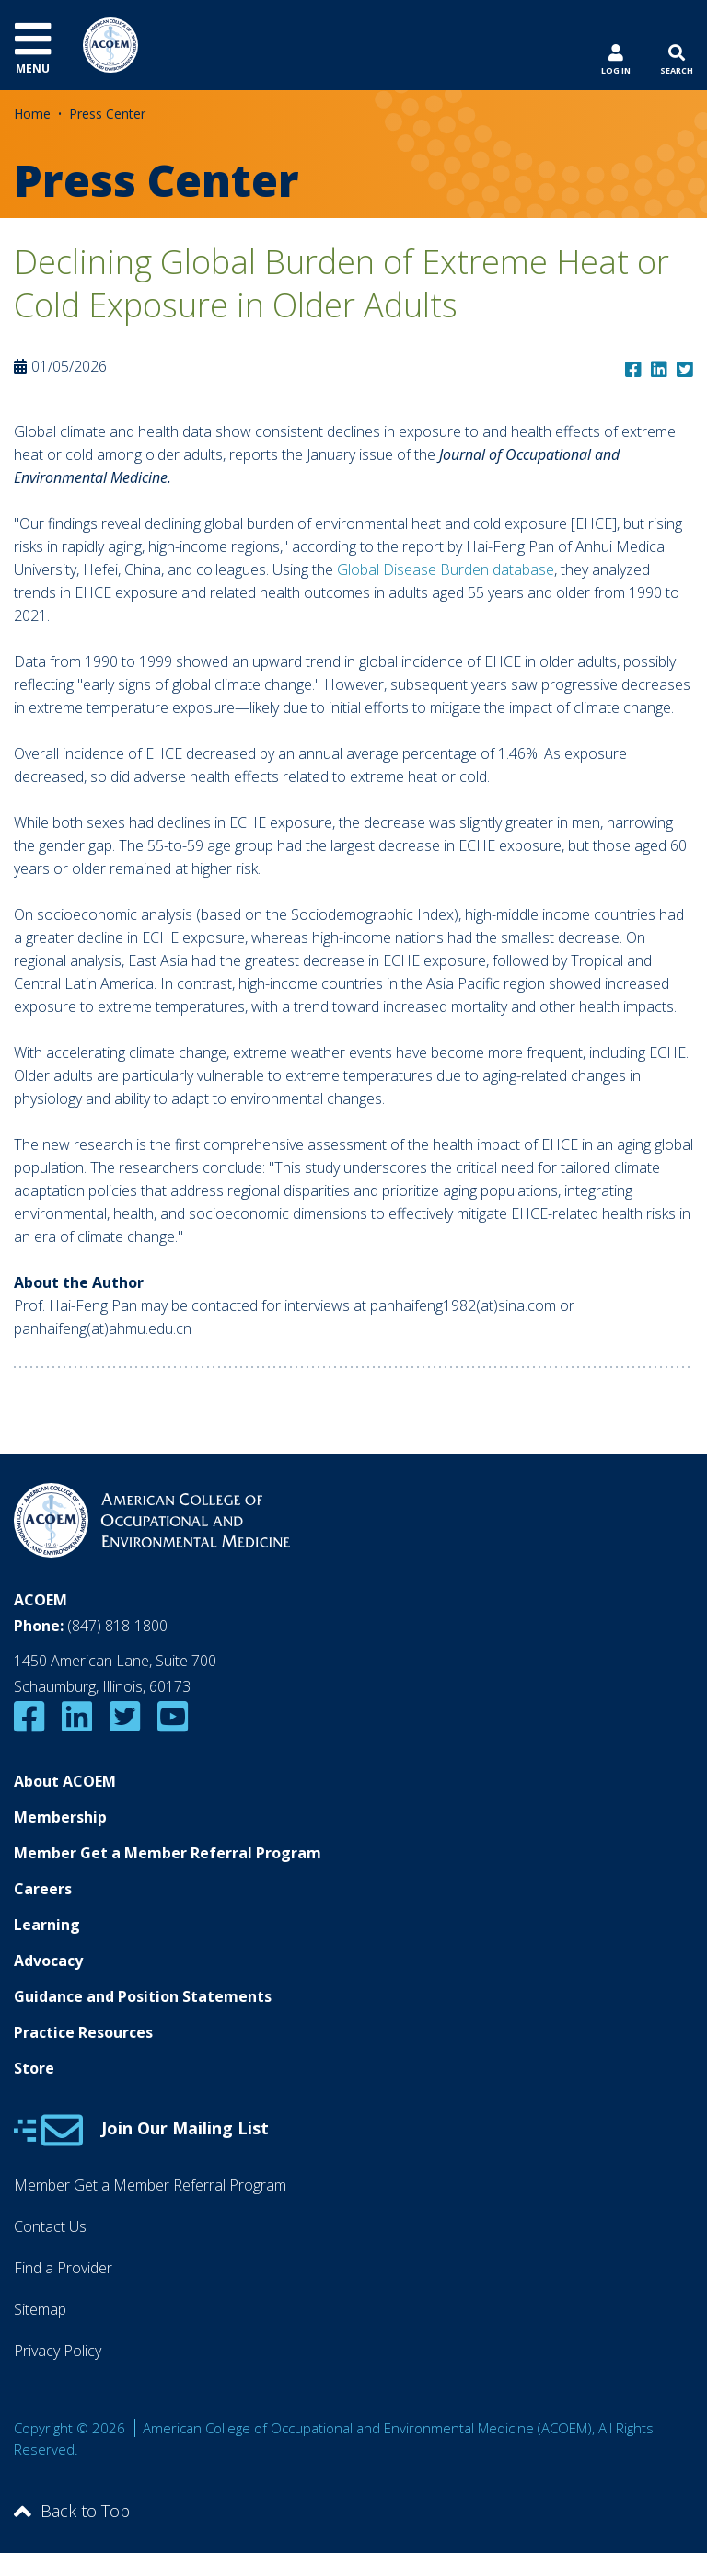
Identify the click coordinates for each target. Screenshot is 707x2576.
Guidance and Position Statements (143, 1996)
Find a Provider (63, 2268)
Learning (47, 1925)
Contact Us (50, 2226)
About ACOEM (65, 1781)
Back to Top (72, 2511)
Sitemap (40, 2309)
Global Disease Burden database (445, 569)
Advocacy (48, 1960)
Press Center (107, 113)
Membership (60, 1817)
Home (32, 113)
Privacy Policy (57, 2350)
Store (34, 2068)
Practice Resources (83, 2032)
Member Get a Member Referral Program (167, 1853)
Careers (43, 1889)
